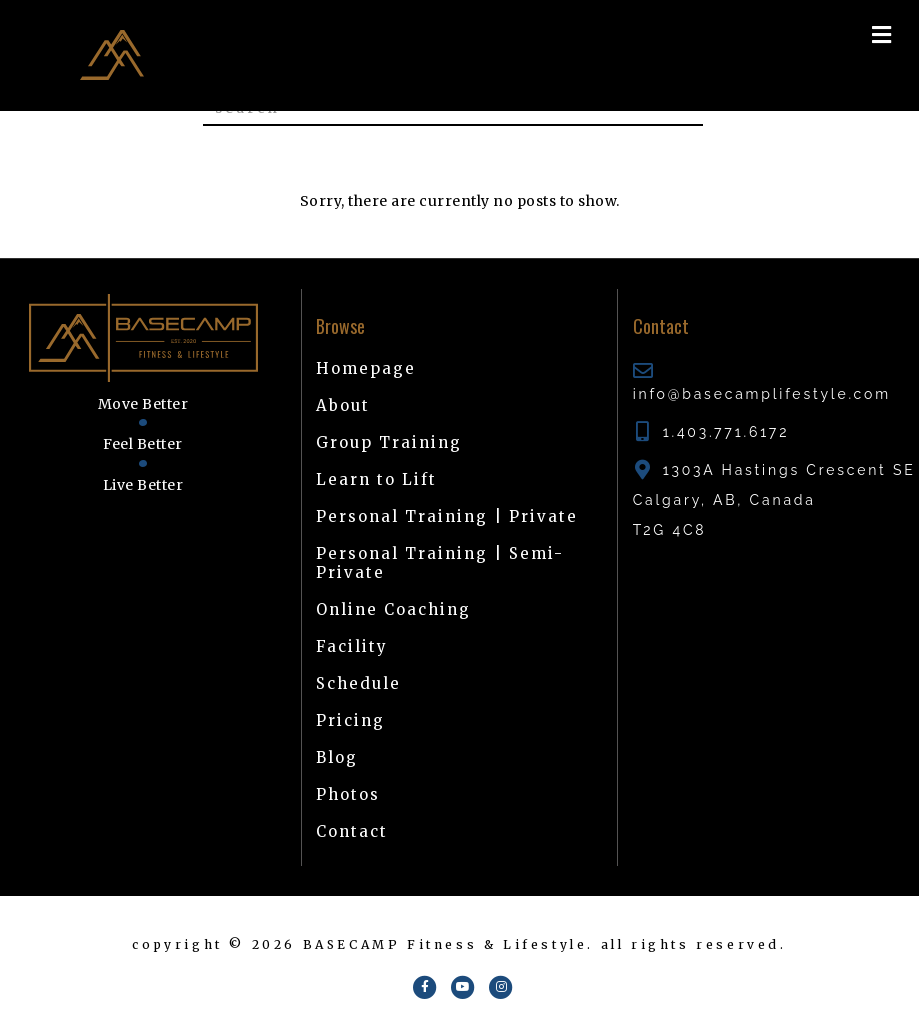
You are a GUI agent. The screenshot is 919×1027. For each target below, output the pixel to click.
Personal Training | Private (447, 516)
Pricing (350, 720)
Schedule (358, 683)
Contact (352, 831)
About (343, 405)
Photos (348, 794)
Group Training (389, 442)
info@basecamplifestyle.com (762, 394)
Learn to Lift (376, 479)
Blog (337, 757)
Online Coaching (393, 609)
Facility (352, 646)
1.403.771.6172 (726, 432)
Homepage (366, 368)
